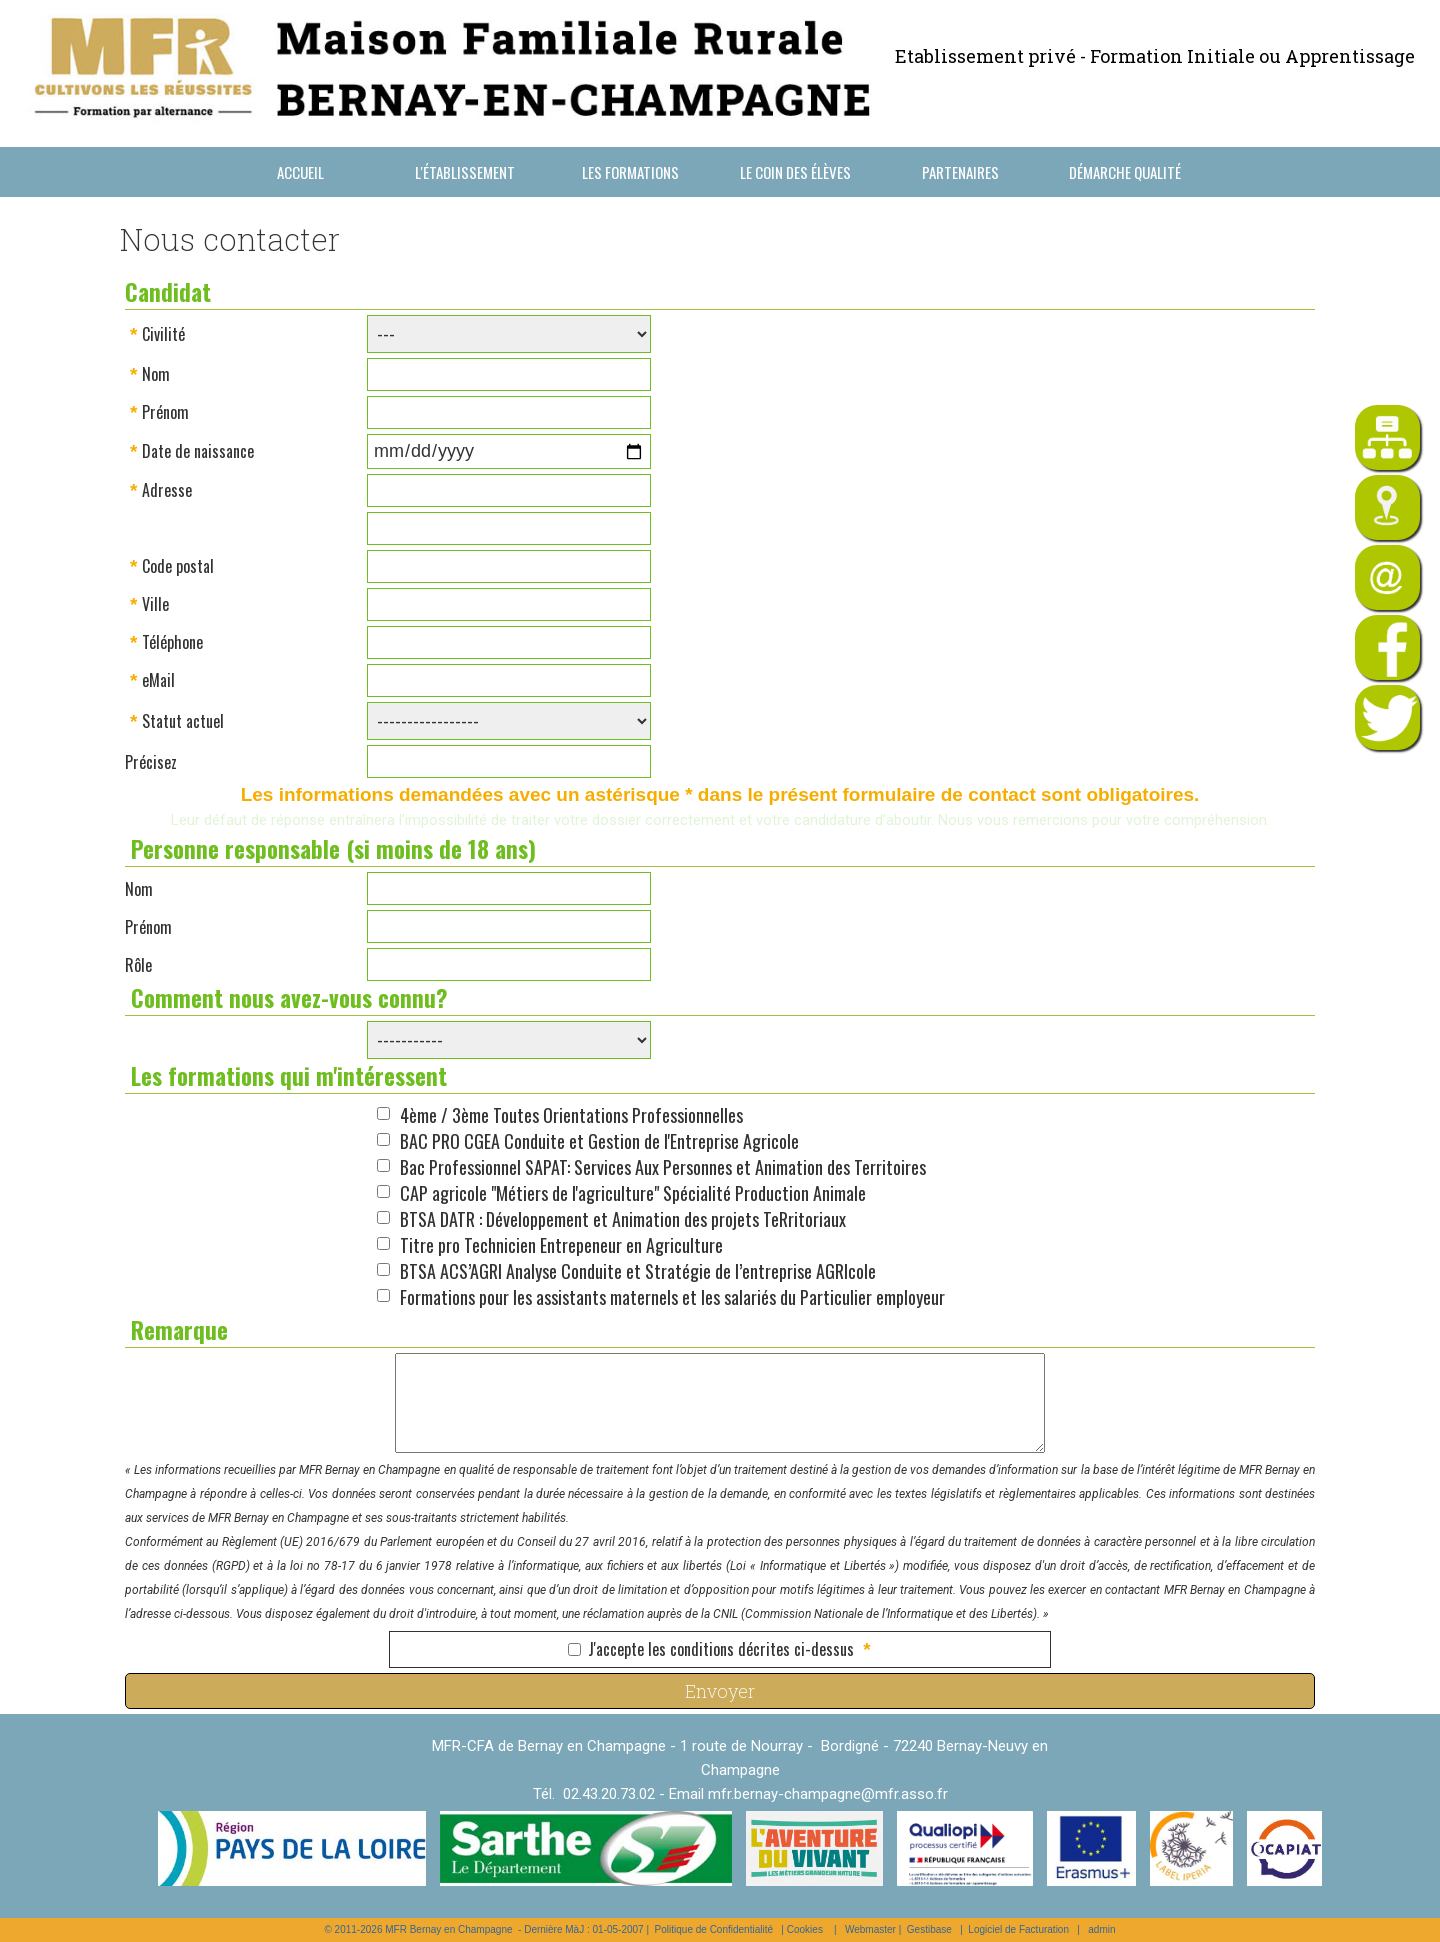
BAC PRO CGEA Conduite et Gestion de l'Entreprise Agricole (599, 1141)
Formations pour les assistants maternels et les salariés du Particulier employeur (672, 1297)
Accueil (300, 172)
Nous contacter (300, 222)
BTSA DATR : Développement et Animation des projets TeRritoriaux (623, 1219)
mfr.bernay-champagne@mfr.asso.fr (828, 1794)
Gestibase (929, 1929)
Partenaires (960, 172)
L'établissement (465, 172)
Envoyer (720, 1691)
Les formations (630, 172)
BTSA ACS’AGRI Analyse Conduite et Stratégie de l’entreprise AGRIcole (638, 1271)
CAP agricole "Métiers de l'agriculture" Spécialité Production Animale (633, 1193)
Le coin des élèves (795, 172)
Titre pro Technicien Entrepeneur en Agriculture (561, 1245)
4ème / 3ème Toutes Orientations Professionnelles (571, 1115)
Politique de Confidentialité (714, 1929)
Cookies (805, 1929)
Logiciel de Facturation (1018, 1929)
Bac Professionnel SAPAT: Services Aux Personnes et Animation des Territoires (663, 1167)
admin (1101, 1929)
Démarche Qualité (1125, 172)
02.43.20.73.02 (609, 1794)
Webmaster (870, 1929)
